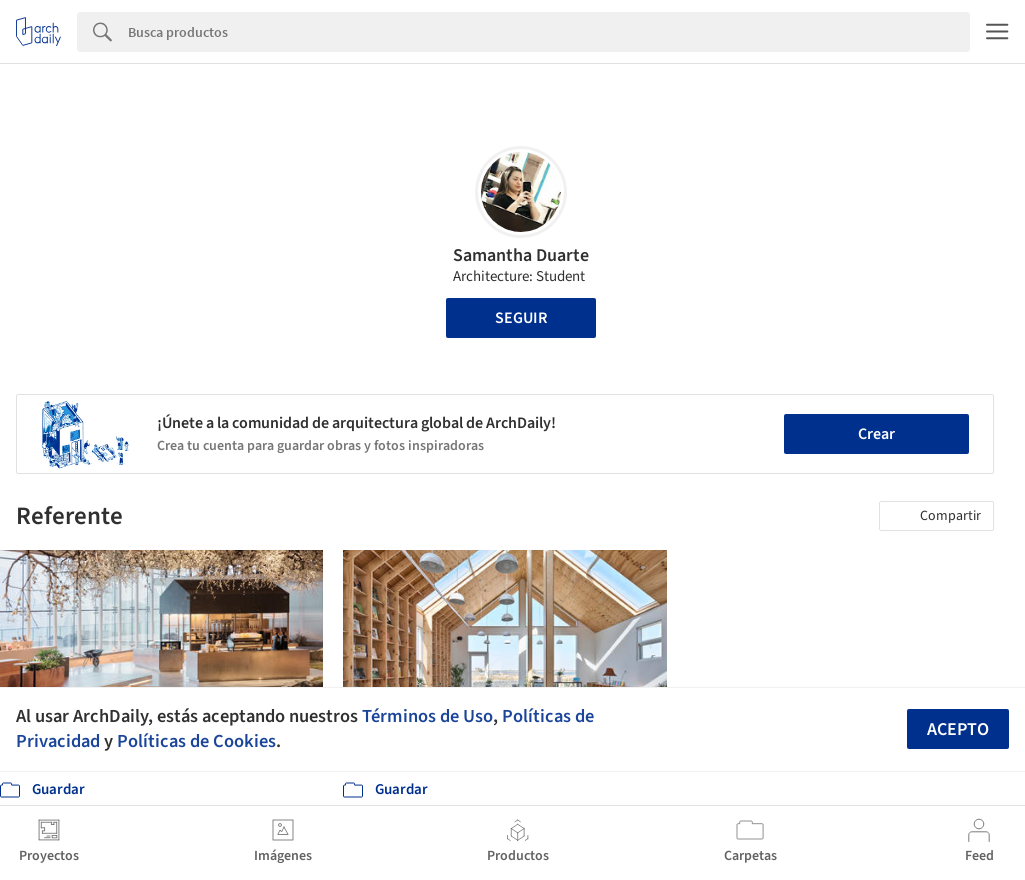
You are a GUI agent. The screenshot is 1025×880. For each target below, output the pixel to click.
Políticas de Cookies (196, 741)
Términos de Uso (427, 716)
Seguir (521, 318)
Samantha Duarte (521, 255)
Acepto (958, 729)
